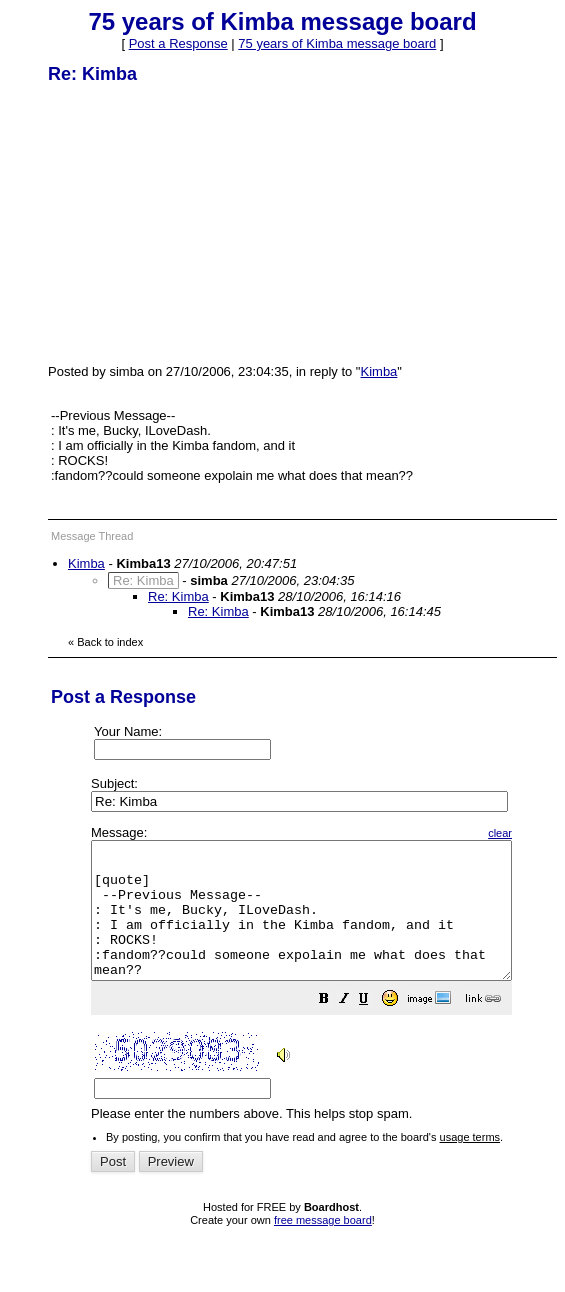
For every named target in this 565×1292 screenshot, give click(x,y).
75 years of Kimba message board (337, 43)
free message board (323, 1247)
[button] (374, 1028)
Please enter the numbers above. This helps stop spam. (326, 987)
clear (550, 833)
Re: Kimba (178, 596)
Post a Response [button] (178, 43)
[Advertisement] (198, 223)
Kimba (379, 371)
